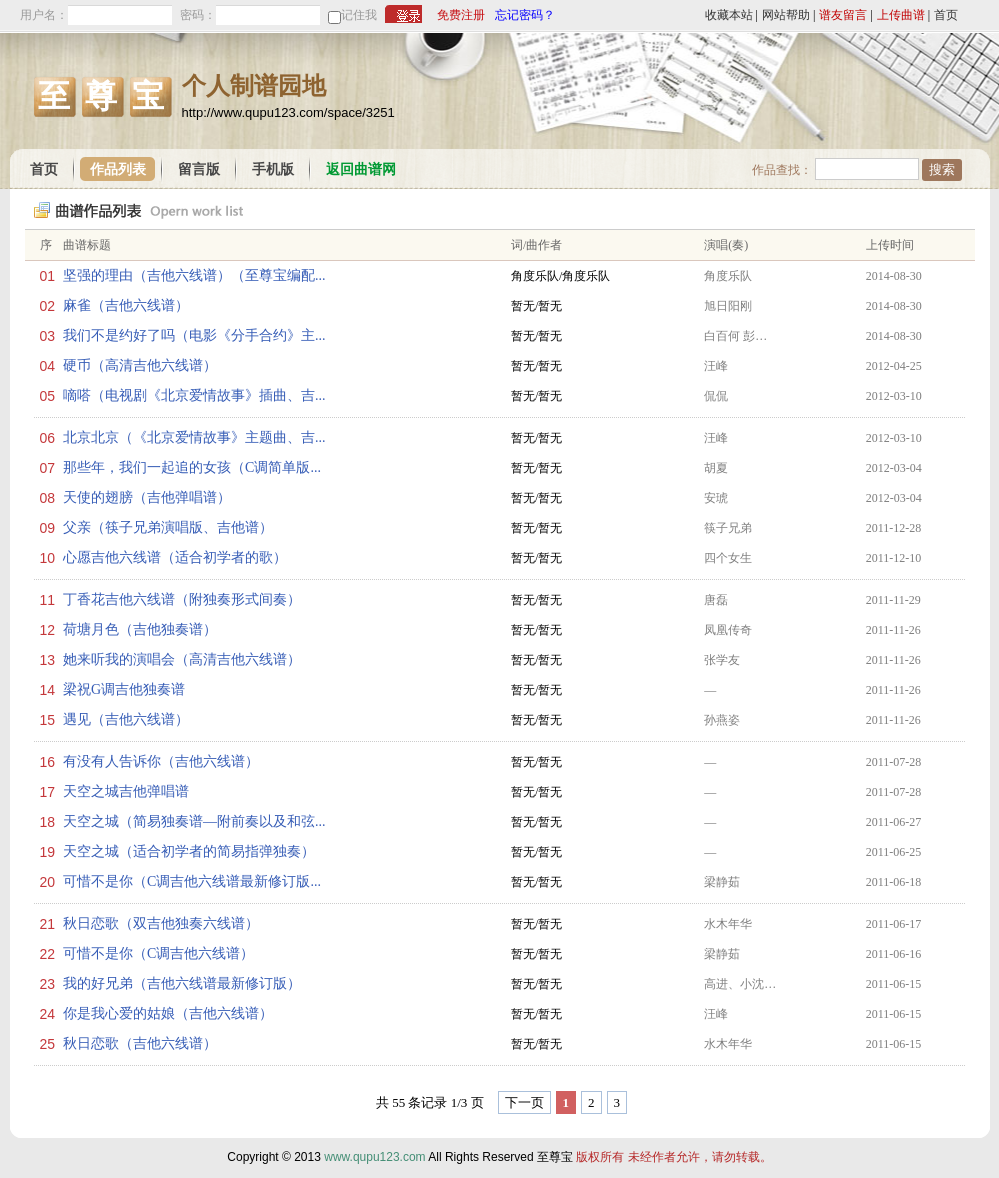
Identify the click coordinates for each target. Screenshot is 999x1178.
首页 (946, 15)
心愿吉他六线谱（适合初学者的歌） (175, 557)
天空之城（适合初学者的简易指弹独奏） (189, 851)
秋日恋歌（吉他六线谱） (140, 1043)
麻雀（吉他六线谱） (126, 305)
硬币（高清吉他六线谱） (140, 365)
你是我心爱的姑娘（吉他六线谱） (168, 1013)
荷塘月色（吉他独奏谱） (140, 629)
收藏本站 (729, 15)
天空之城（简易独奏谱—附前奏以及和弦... (194, 821)
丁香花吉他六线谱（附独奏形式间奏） (182, 599)
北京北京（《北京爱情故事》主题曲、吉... (194, 437)
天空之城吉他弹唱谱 (126, 791)
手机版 (273, 169)
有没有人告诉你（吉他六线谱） (161, 761)
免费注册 (461, 15)
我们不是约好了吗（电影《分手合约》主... (194, 335)
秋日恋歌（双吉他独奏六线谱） (161, 923)
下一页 (524, 1102)
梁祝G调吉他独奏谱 (124, 689)
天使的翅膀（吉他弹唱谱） (147, 497)
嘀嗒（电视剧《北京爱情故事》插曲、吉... (194, 395)
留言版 (199, 169)
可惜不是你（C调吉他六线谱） (158, 953)
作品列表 (118, 169)
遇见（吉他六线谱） (126, 719)
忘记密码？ (525, 15)
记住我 (359, 15)
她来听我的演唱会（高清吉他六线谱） (182, 659)
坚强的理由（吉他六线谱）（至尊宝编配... (194, 275)
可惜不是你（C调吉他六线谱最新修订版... (192, 881)
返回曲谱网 (361, 169)
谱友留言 (843, 15)
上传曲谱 (901, 15)
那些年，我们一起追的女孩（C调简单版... (192, 467)
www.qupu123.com (374, 1157)
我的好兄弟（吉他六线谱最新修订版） (182, 983)
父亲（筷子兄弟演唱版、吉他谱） (168, 527)
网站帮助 (786, 15)
